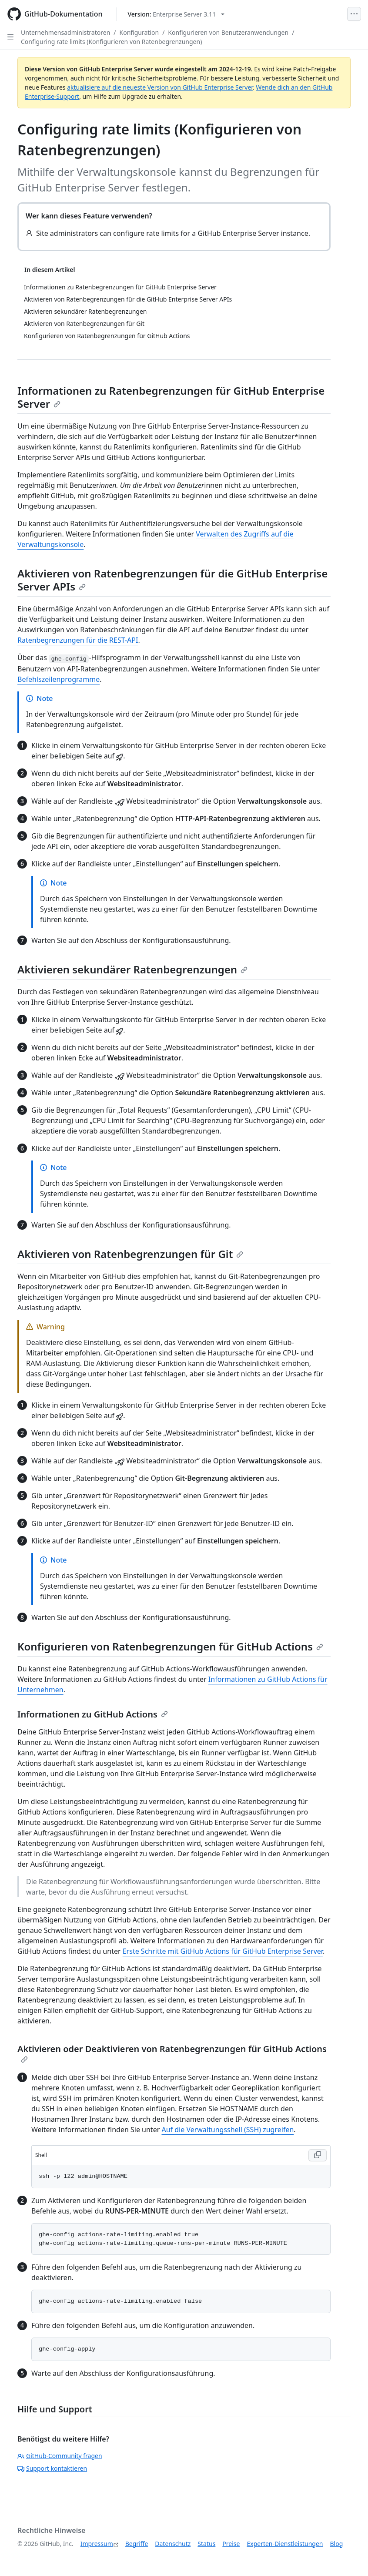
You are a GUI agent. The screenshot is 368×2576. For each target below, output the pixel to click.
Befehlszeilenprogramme (58, 679)
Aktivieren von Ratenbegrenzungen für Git (130, 1254)
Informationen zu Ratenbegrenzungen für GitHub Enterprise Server (171, 397)
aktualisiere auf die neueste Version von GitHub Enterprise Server (160, 87)
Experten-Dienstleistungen (285, 2543)
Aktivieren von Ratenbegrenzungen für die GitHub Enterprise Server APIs (172, 580)
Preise (231, 2543)
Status (206, 2543)
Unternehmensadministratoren (65, 32)
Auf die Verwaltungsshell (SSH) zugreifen (227, 2129)
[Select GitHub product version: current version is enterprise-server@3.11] (176, 14)
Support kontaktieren (52, 2468)
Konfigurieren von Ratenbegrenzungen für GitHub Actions (170, 1646)
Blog (336, 2543)
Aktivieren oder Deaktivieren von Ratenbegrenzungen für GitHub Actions (172, 2053)
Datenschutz (173, 2543)
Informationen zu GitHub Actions (92, 1714)
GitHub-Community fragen (59, 2456)
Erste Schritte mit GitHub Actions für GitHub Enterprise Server (223, 1951)
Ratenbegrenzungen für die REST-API (77, 640)
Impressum (96, 2543)
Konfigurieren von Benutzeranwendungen (228, 32)
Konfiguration (139, 32)
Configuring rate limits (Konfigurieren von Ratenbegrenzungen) (111, 41)
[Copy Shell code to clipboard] (317, 2155)
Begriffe (136, 2543)
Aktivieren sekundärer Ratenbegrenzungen (132, 969)
